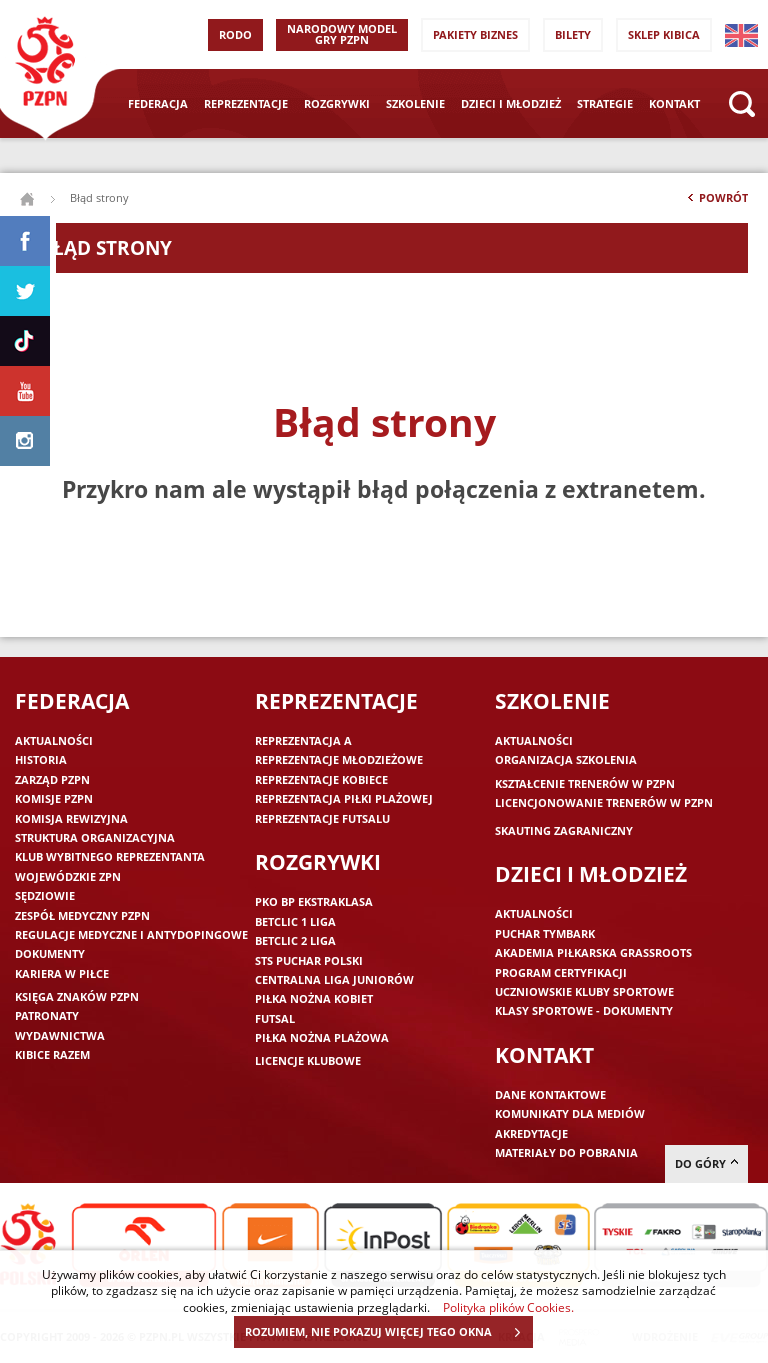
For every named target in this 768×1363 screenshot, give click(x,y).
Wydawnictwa (60, 1035)
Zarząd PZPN (52, 779)
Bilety (573, 34)
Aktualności (54, 740)
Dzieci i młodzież (511, 103)
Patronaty (47, 1015)
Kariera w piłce (62, 973)
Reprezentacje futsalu (322, 818)
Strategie (605, 103)
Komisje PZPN (54, 798)
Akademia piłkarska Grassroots (593, 952)
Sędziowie (45, 895)
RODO (235, 34)
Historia (41, 759)
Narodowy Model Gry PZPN (342, 34)
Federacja (158, 103)
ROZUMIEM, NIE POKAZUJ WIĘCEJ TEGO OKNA (388, 1332)
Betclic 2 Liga (295, 940)
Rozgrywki (337, 103)
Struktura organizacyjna (95, 837)
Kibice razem (52, 1054)
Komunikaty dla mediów (570, 1113)
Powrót (716, 202)
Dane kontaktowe (550, 1094)
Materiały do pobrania (566, 1152)
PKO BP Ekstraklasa (314, 901)
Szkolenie (415, 103)
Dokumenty (50, 953)
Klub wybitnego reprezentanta (110, 856)
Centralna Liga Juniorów (334, 979)
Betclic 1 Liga (295, 921)
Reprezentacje (246, 103)
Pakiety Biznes (475, 34)
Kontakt (674, 103)
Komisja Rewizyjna (71, 818)
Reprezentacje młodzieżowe (339, 759)
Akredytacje (531, 1133)
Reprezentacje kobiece (321, 779)
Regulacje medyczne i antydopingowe (131, 934)
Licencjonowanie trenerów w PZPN (604, 802)
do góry (706, 1163)
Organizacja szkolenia (566, 759)
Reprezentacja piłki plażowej (344, 798)
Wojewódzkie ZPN (68, 876)
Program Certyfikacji (561, 972)
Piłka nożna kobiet (314, 998)
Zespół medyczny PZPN (82, 915)
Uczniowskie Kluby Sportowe (584, 991)
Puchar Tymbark (545, 933)
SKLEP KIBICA (664, 34)
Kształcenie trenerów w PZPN (585, 783)
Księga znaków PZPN (77, 996)
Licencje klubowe (308, 1060)
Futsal (275, 1018)
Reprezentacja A (303, 740)
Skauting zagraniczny (564, 830)
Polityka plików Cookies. (508, 1307)
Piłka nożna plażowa (322, 1037)
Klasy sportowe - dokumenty (584, 1010)
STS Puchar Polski (309, 960)
